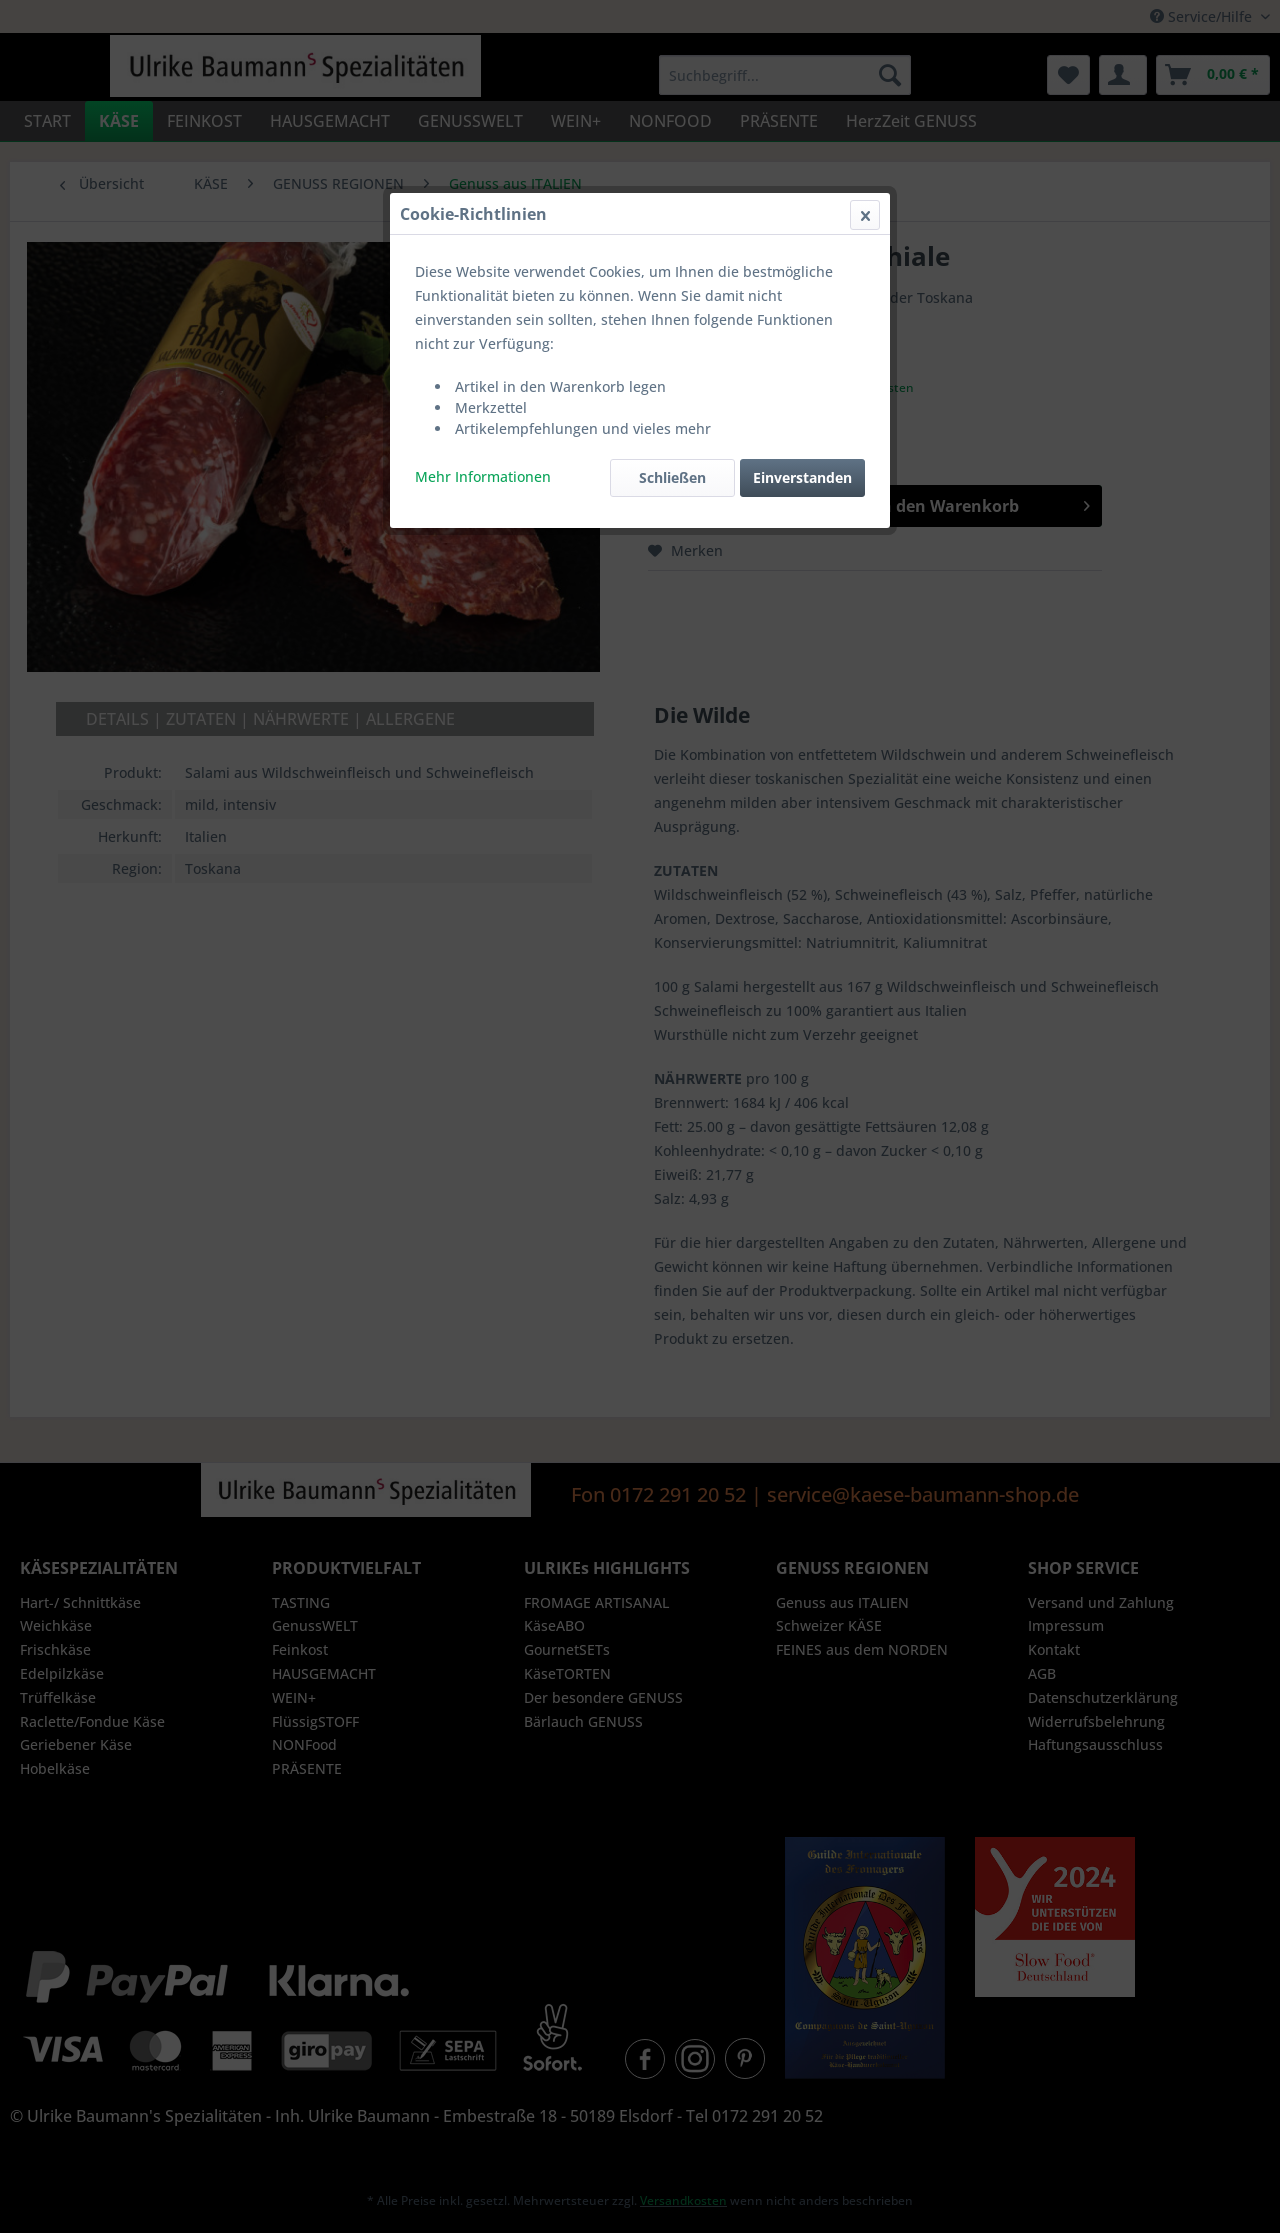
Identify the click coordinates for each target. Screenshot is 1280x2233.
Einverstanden (802, 477)
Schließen (672, 477)
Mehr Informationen (483, 476)
